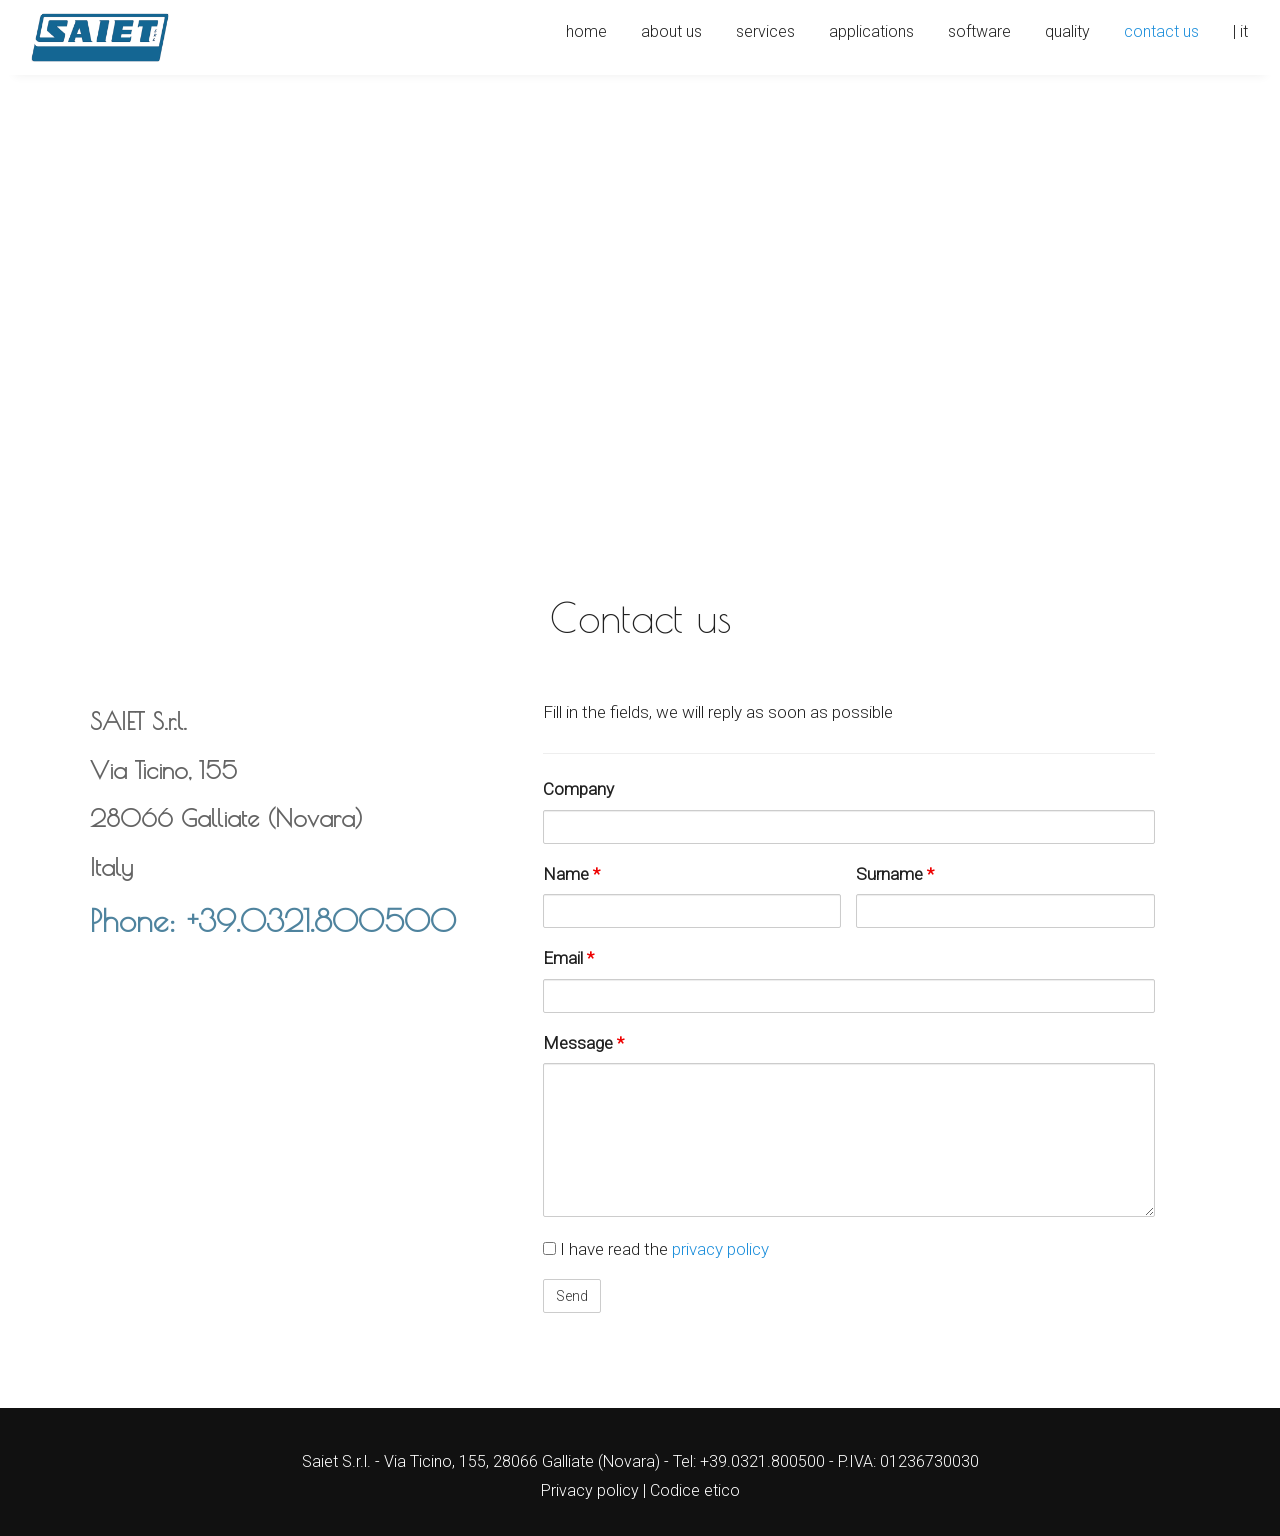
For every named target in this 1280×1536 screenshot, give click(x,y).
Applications (871, 31)
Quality (1067, 31)
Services (765, 31)
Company (578, 789)
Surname (895, 874)
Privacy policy (590, 1490)
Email (568, 958)
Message (583, 1043)
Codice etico (695, 1490)
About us (671, 31)
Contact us (1161, 31)
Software (979, 31)
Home (586, 31)
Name (571, 874)
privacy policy (720, 1249)
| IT (1240, 31)
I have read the (656, 1249)
